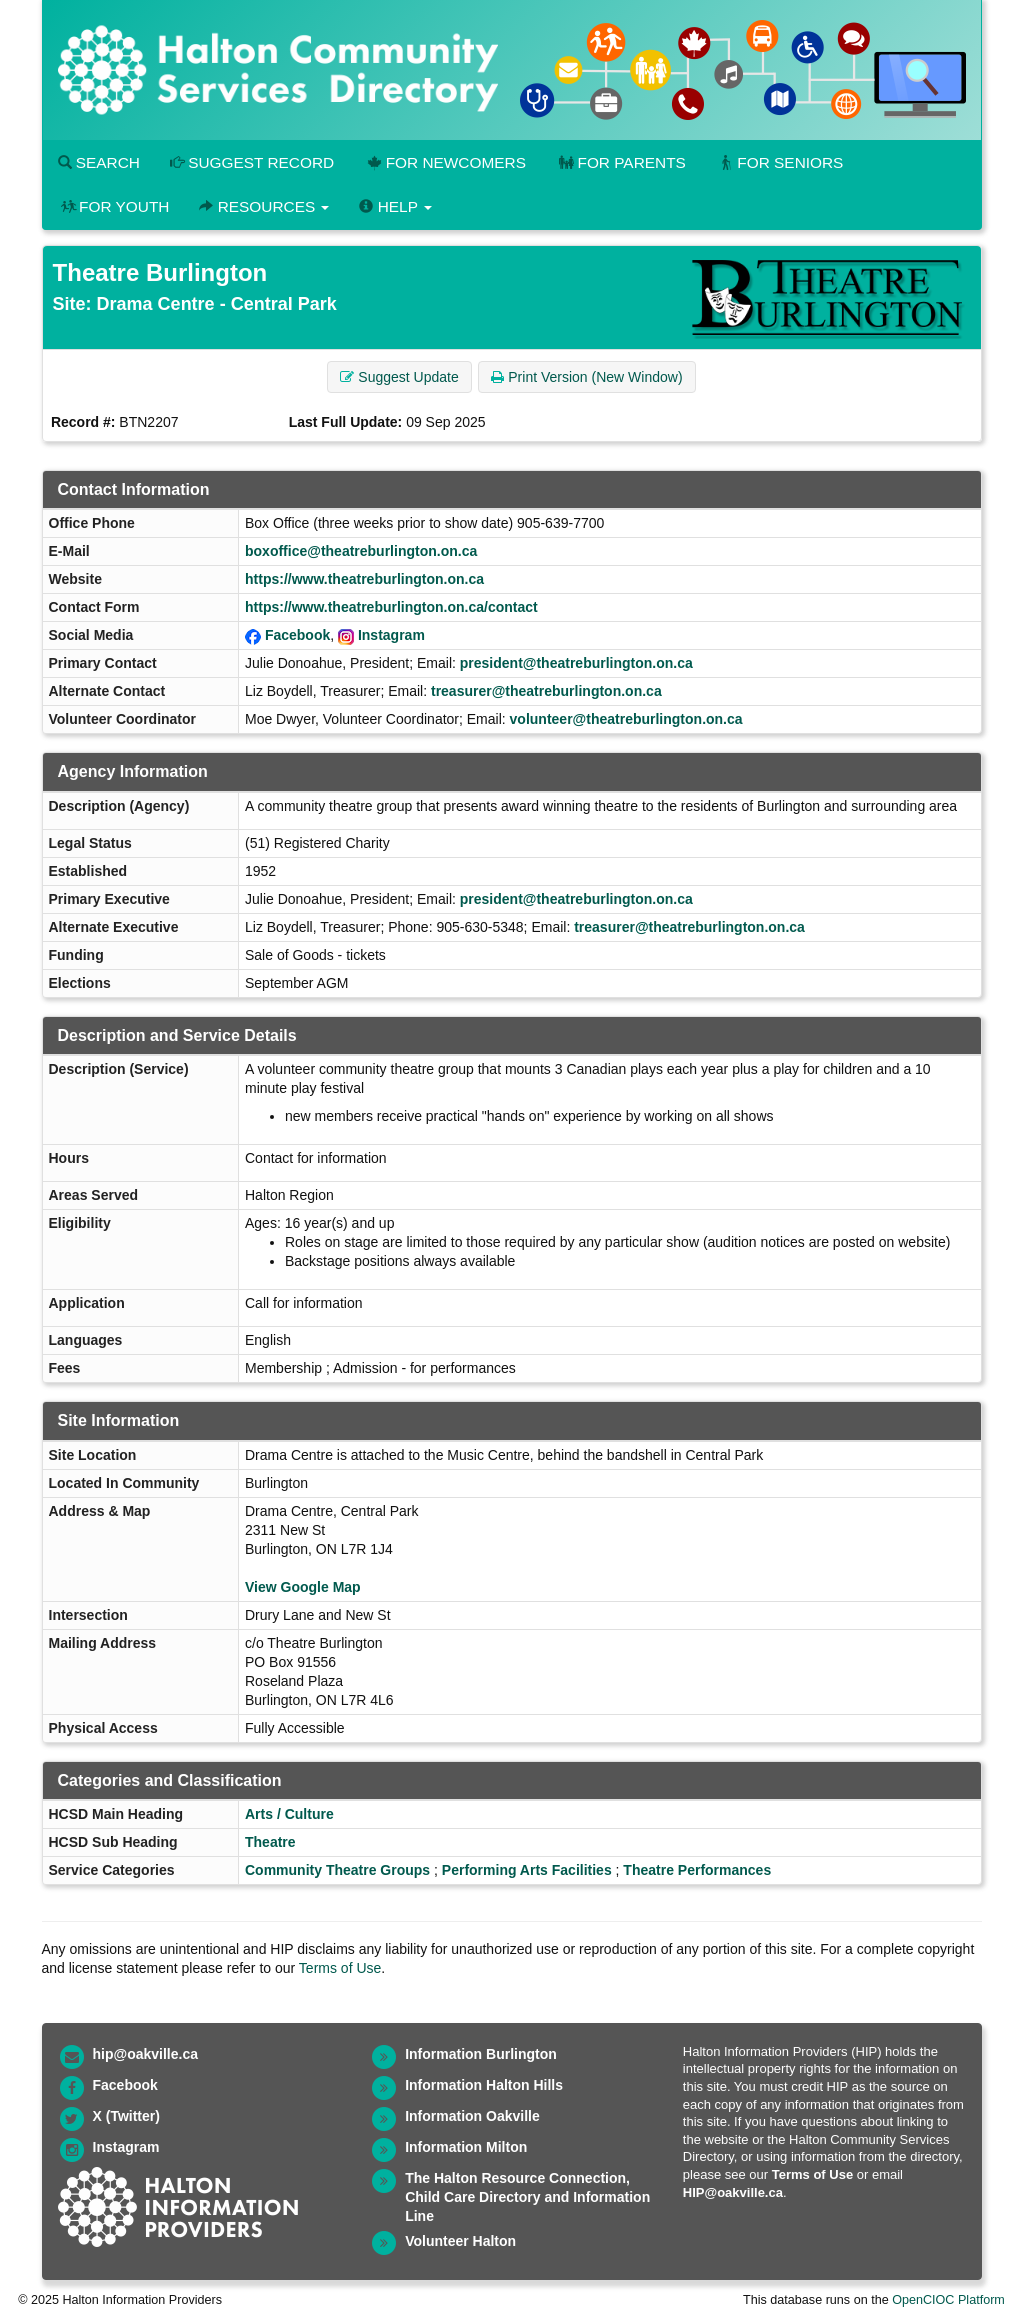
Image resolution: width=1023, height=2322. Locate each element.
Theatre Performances (697, 1870)
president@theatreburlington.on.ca (576, 663)
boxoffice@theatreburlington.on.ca (361, 551)
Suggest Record (252, 162)
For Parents (621, 162)
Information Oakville (472, 2116)
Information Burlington (481, 2054)
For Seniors (780, 162)
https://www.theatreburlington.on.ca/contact (391, 607)
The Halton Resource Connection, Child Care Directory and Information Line (527, 2197)
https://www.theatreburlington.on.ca (364, 579)
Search (99, 162)
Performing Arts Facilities (527, 1870)
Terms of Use (340, 1968)
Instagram (391, 635)
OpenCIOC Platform (948, 2300)
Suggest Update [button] (399, 377)
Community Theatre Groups (337, 1870)
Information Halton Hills (484, 2085)
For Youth (114, 206)
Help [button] (395, 206)
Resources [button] (264, 206)
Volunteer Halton (460, 2241)
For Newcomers (445, 162)
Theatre (270, 1842)
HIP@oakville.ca (733, 2192)
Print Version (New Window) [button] (586, 377)
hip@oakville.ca (145, 2054)
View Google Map (303, 1587)
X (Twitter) (126, 2116)
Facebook (297, 635)
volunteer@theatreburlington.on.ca (626, 719)
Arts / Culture (289, 1814)
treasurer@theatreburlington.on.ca (546, 691)
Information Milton (466, 2147)
